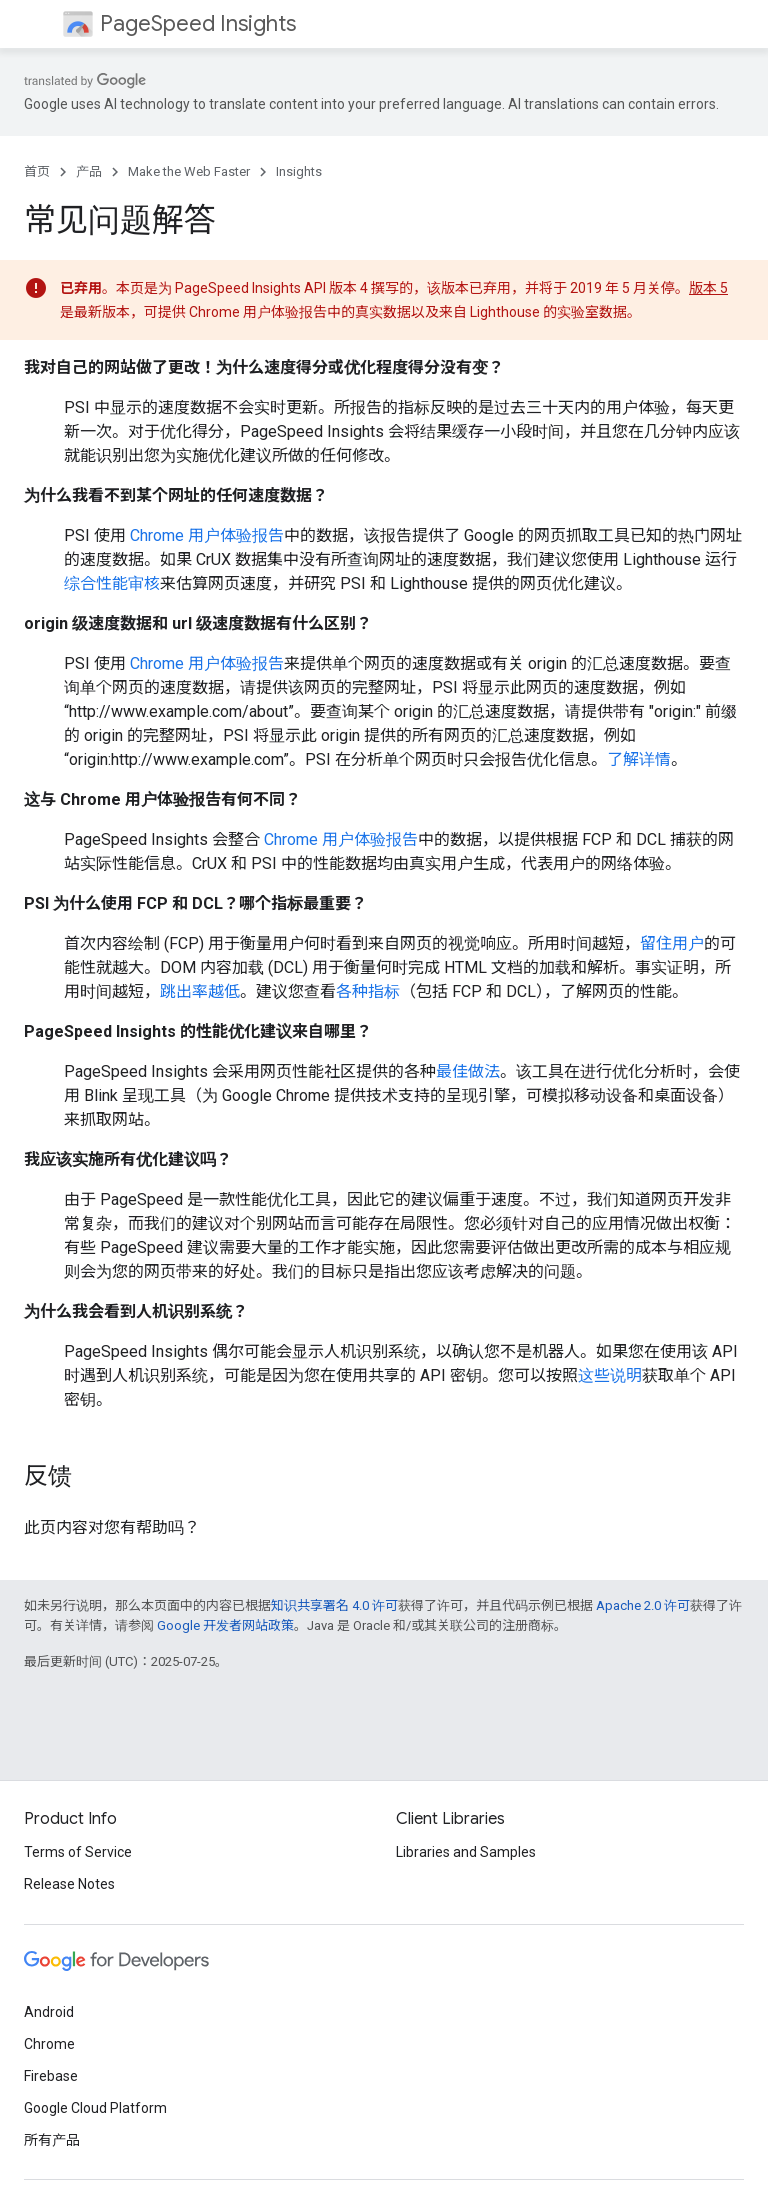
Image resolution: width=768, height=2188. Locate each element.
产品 (89, 171)
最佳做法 (468, 1071)
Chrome (49, 2044)
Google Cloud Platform (95, 2108)
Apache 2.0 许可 (643, 1605)
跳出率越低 (200, 991)
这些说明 (610, 1375)
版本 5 (708, 288)
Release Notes (69, 1884)
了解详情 (639, 759)
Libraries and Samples (466, 1852)
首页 (37, 171)
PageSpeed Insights (198, 23)
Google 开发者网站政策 (225, 1625)
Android (49, 2012)
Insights (299, 171)
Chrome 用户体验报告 (207, 535)
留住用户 (672, 943)
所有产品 (52, 2140)
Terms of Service (78, 1852)
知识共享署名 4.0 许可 (334, 1605)
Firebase (51, 2076)
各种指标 (368, 991)
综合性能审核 (112, 583)
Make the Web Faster (189, 171)
